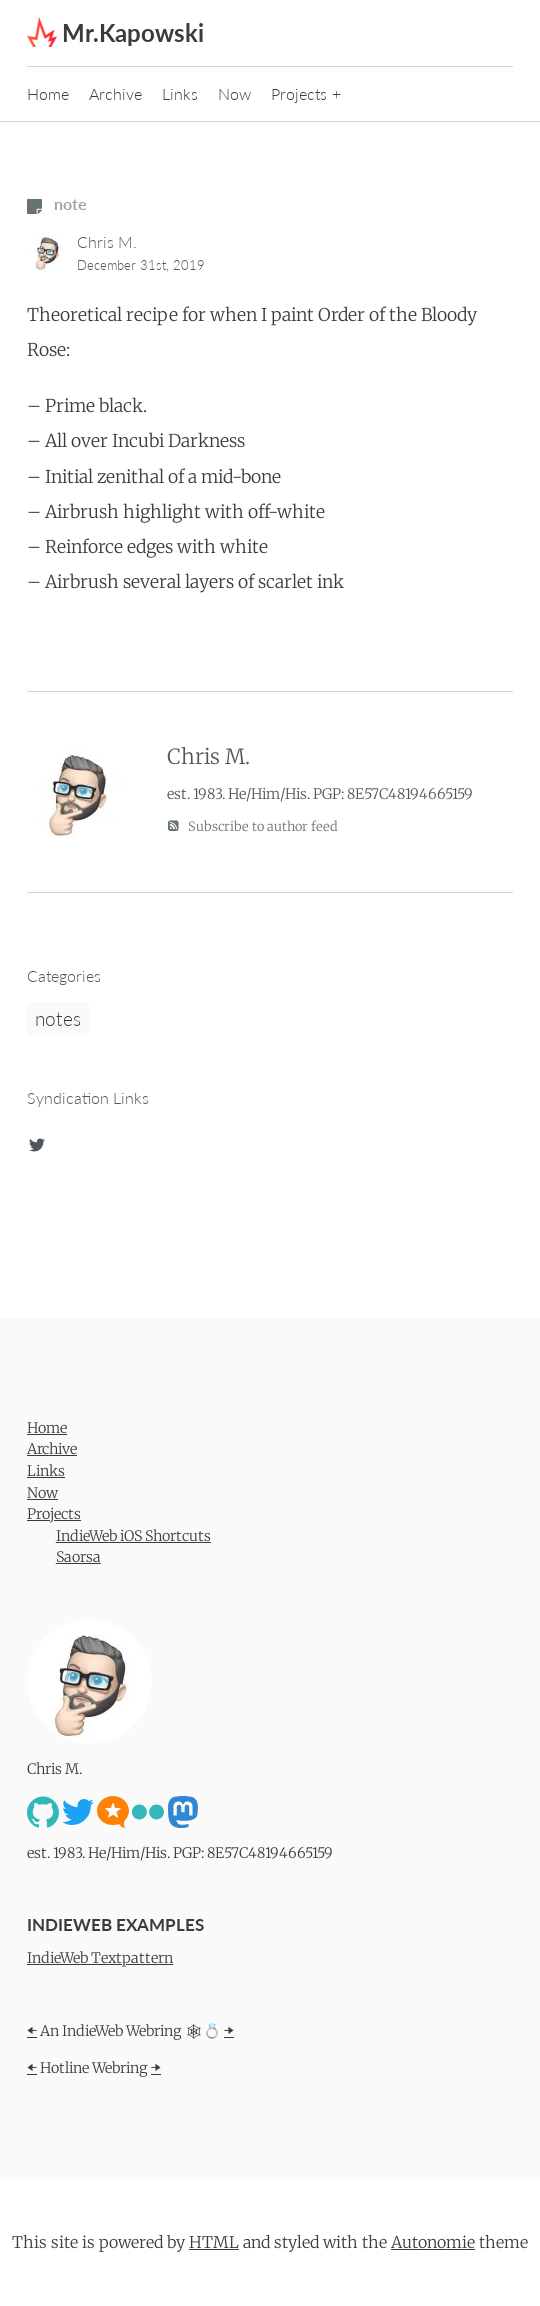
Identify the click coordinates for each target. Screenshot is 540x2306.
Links (180, 93)
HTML (214, 2242)
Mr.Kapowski (133, 32)
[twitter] (37, 1141)
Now (234, 93)
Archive (115, 93)
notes (58, 1018)
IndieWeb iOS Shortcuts (133, 1536)
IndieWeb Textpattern (100, 1958)
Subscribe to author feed (252, 825)
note (57, 203)
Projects (299, 93)
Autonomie (433, 2242)
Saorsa (78, 1557)
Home (48, 93)
